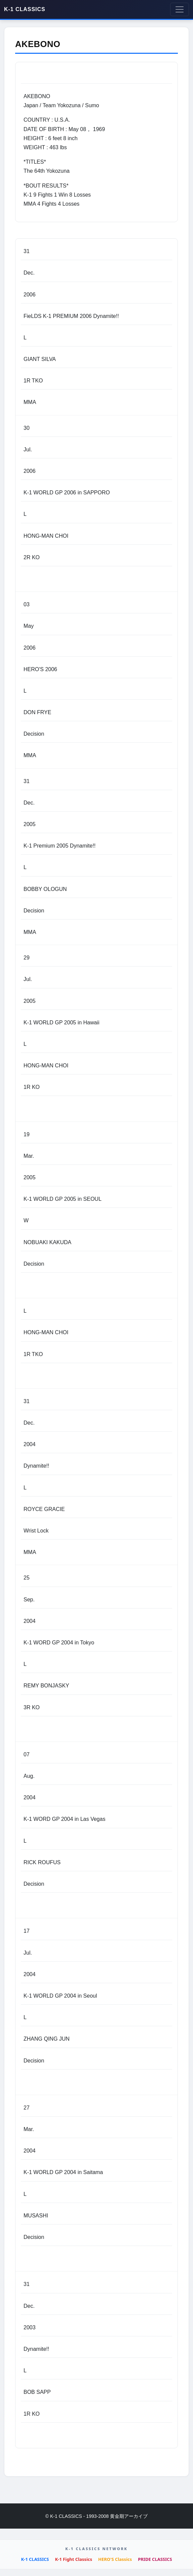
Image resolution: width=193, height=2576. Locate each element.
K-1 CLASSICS (24, 9)
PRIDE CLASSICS (155, 2559)
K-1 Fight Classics (73, 2559)
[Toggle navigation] (179, 9)
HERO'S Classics (115, 2559)
